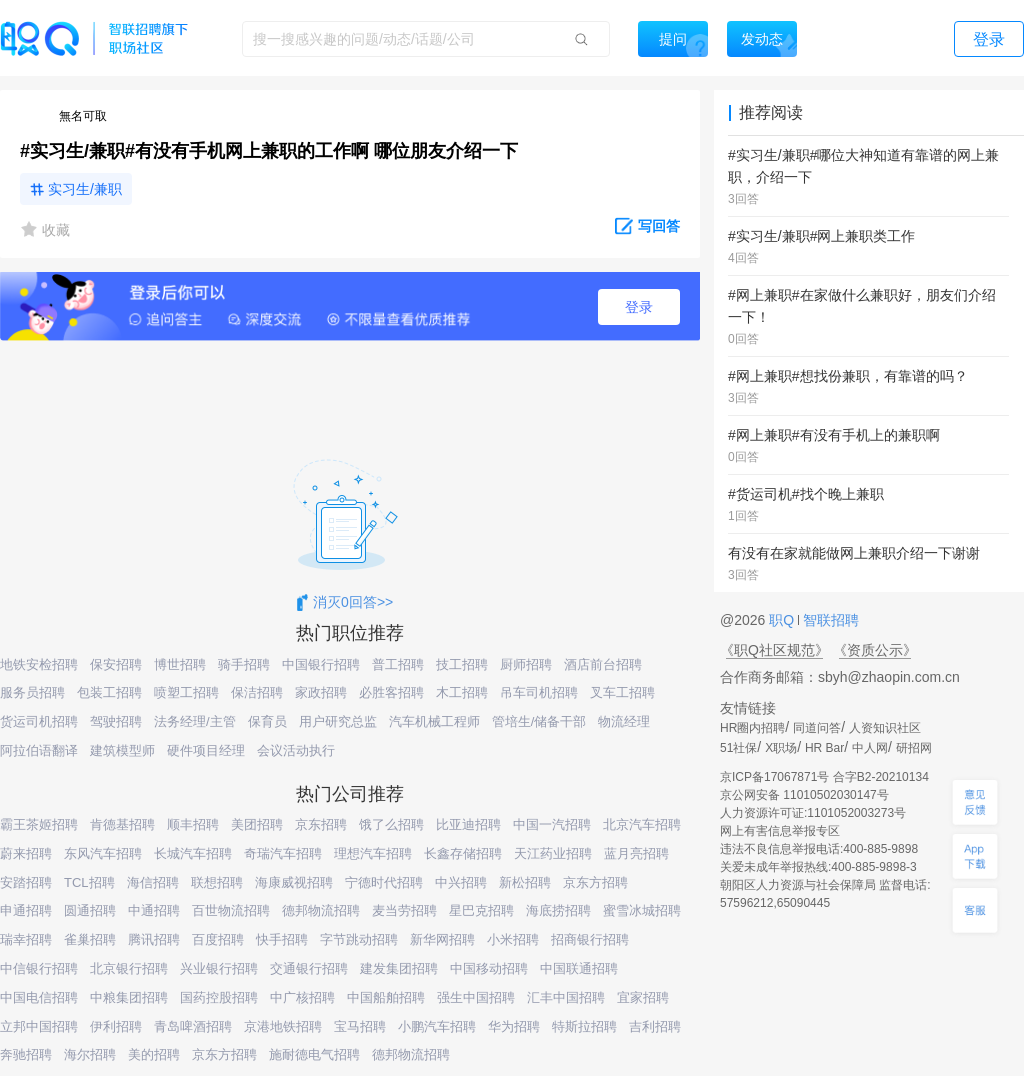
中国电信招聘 (39, 997)
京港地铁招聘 (283, 1026)
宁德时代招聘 (384, 882)
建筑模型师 (122, 750)
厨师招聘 (526, 664)
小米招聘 (513, 939)
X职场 (781, 748)
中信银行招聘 (39, 968)
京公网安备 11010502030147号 (804, 795)
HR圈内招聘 (752, 728)
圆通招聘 (90, 910)
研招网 (914, 748)
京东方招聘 (595, 882)
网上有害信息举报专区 (780, 831)
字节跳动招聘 (359, 939)
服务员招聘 (32, 692)
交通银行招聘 (309, 968)
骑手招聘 (244, 664)
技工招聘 (462, 664)
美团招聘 (257, 824)
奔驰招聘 (26, 1054)
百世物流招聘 (231, 910)
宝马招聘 (360, 1026)
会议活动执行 (296, 750)
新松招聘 (525, 882)
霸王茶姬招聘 (39, 824)
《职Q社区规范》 (774, 650)
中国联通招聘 (579, 968)
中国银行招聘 (321, 664)
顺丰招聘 (193, 824)
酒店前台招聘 (603, 664)
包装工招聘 (109, 692)
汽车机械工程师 (434, 721)
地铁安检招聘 (39, 664)
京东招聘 (321, 824)
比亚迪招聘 (468, 824)
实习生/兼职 (85, 189)
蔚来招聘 (26, 853)
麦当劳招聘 (404, 910)
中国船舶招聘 (386, 997)
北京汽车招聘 (642, 824)
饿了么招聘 (391, 824)
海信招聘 (153, 882)
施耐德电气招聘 (314, 1054)
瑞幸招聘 (26, 939)
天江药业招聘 (553, 853)
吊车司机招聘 (539, 692)
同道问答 (817, 728)
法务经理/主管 (195, 721)
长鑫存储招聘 (463, 853)
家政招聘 (321, 692)
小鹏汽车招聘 (437, 1026)
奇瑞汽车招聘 (283, 853)
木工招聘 (462, 692)
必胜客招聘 (391, 692)
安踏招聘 (26, 882)
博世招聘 (180, 664)
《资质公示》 (875, 650)
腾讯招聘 (154, 939)
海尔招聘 (90, 1054)
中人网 (870, 748)
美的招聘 (154, 1054)
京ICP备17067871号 (774, 777)
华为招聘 (514, 1026)
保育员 (267, 721)
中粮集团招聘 (129, 997)
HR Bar (824, 748)
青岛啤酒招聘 (193, 1026)
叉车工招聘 (622, 692)
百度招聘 (218, 939)
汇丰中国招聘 (566, 997)
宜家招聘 (643, 997)
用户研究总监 (338, 721)
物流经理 (624, 721)
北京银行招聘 (129, 968)
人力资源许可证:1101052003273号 (813, 813)
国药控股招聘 (219, 997)
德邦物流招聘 (321, 910)
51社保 (738, 748)
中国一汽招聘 (552, 824)
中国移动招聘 (489, 968)
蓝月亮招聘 (636, 853)
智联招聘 (829, 620)
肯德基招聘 (122, 824)
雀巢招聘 (90, 939)
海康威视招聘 (294, 882)
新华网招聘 (442, 939)
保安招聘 (116, 664)
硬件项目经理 (206, 750)
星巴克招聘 (481, 910)
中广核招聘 (302, 997)
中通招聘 (154, 910)
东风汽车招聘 (103, 853)
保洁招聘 (257, 692)
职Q (783, 620)
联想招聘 (217, 882)
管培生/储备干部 (539, 721)
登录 (639, 307)
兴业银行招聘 (219, 968)
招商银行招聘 (590, 939)
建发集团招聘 (399, 968)
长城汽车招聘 (193, 853)
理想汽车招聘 (373, 853)
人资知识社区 (885, 728)
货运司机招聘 (39, 721)
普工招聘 (398, 664)
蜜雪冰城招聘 (642, 910)
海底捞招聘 (558, 910)
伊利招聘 (116, 1026)
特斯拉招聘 (584, 1026)
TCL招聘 (89, 882)
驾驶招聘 (116, 721)
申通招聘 (26, 910)
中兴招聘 (461, 882)
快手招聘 (282, 939)
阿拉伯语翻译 (39, 750)
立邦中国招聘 (39, 1026)
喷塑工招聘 (186, 692)
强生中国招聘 (476, 997)
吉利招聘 (655, 1026)
